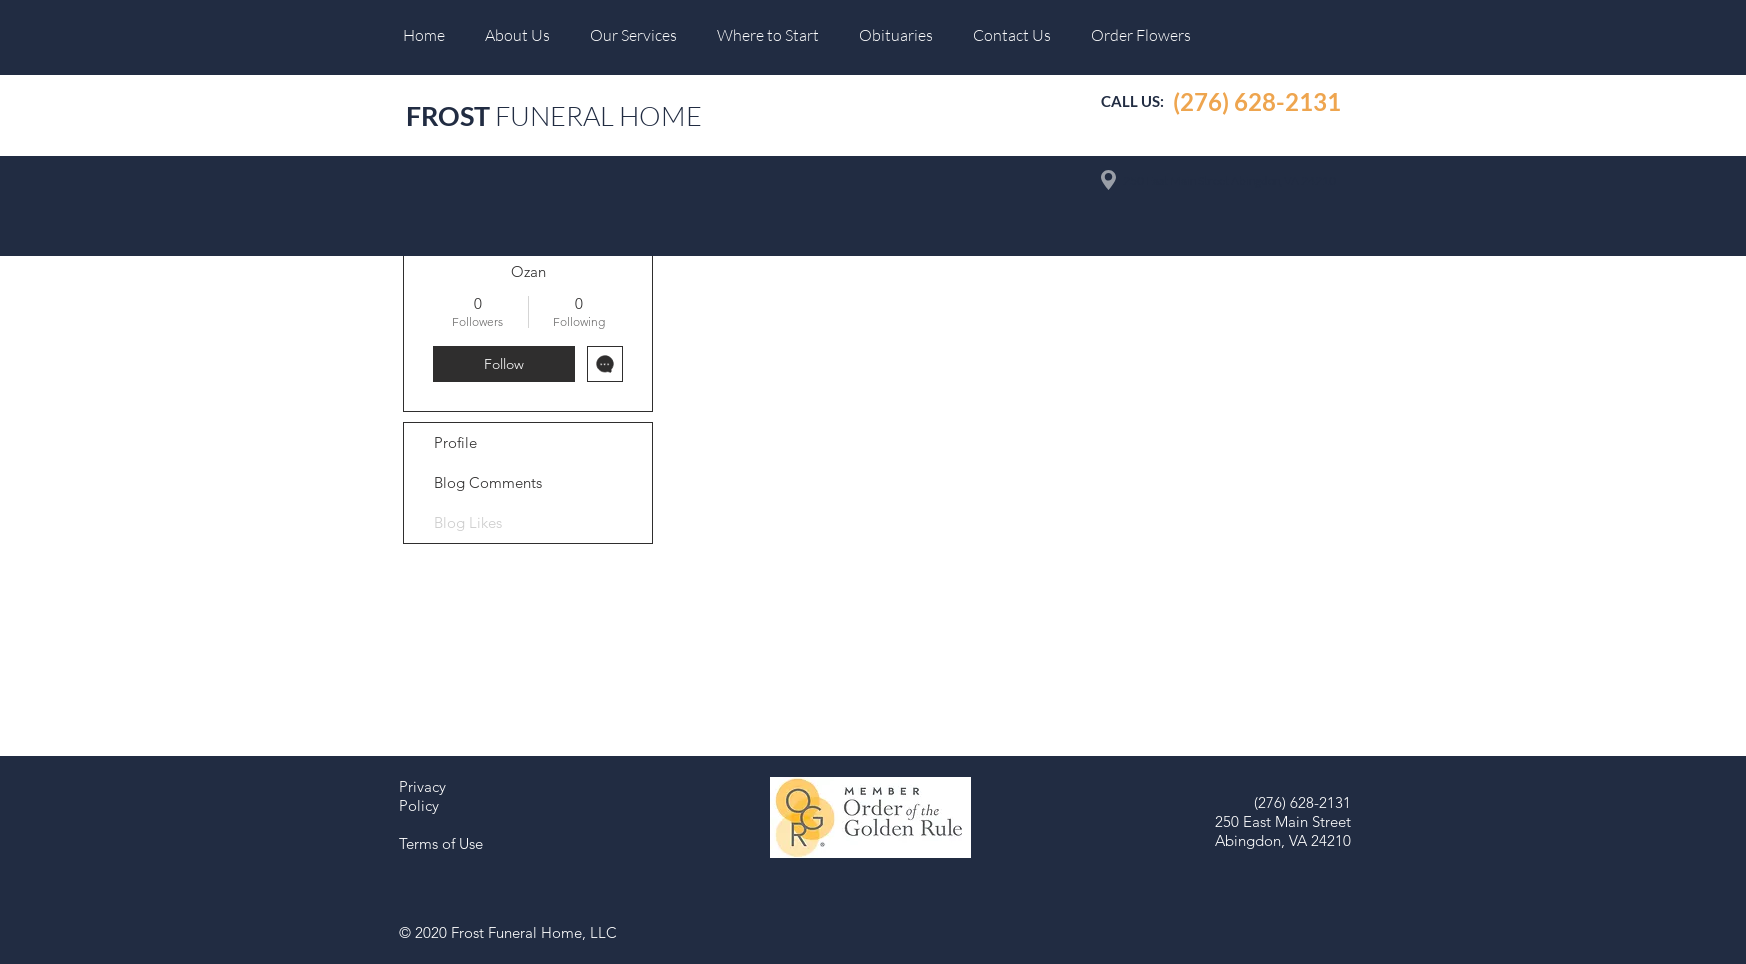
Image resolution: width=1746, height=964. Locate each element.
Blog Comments (488, 482)
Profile (455, 442)
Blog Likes (468, 522)
